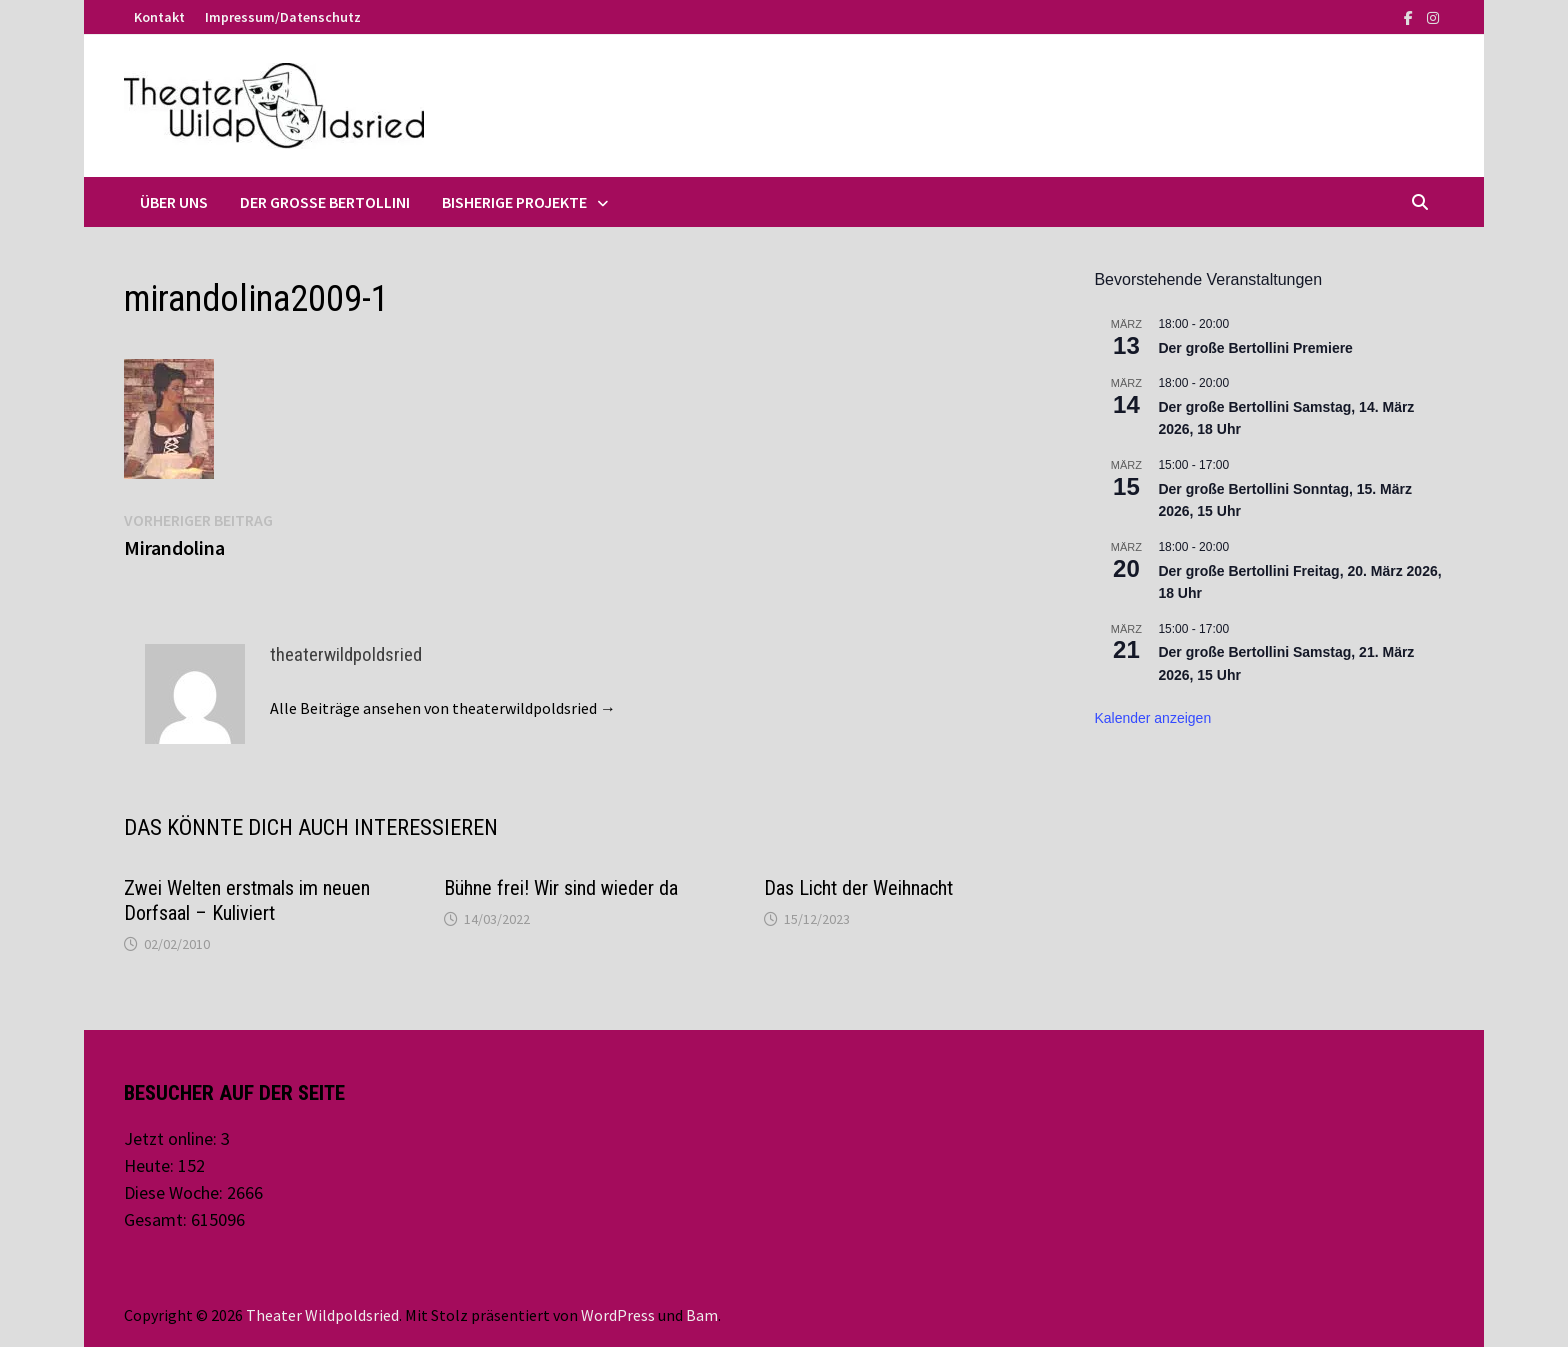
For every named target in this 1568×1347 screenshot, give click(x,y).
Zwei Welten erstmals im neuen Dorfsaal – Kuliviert (247, 900)
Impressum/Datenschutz (283, 17)
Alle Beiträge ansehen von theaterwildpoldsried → (443, 708)
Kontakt (159, 17)
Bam (702, 1315)
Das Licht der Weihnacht (858, 888)
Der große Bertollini (325, 202)
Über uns (174, 202)
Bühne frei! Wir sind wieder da (561, 888)
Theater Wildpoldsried (322, 1315)
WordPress (618, 1315)
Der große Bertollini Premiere (1255, 348)
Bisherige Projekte (514, 202)
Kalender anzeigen (1152, 718)
